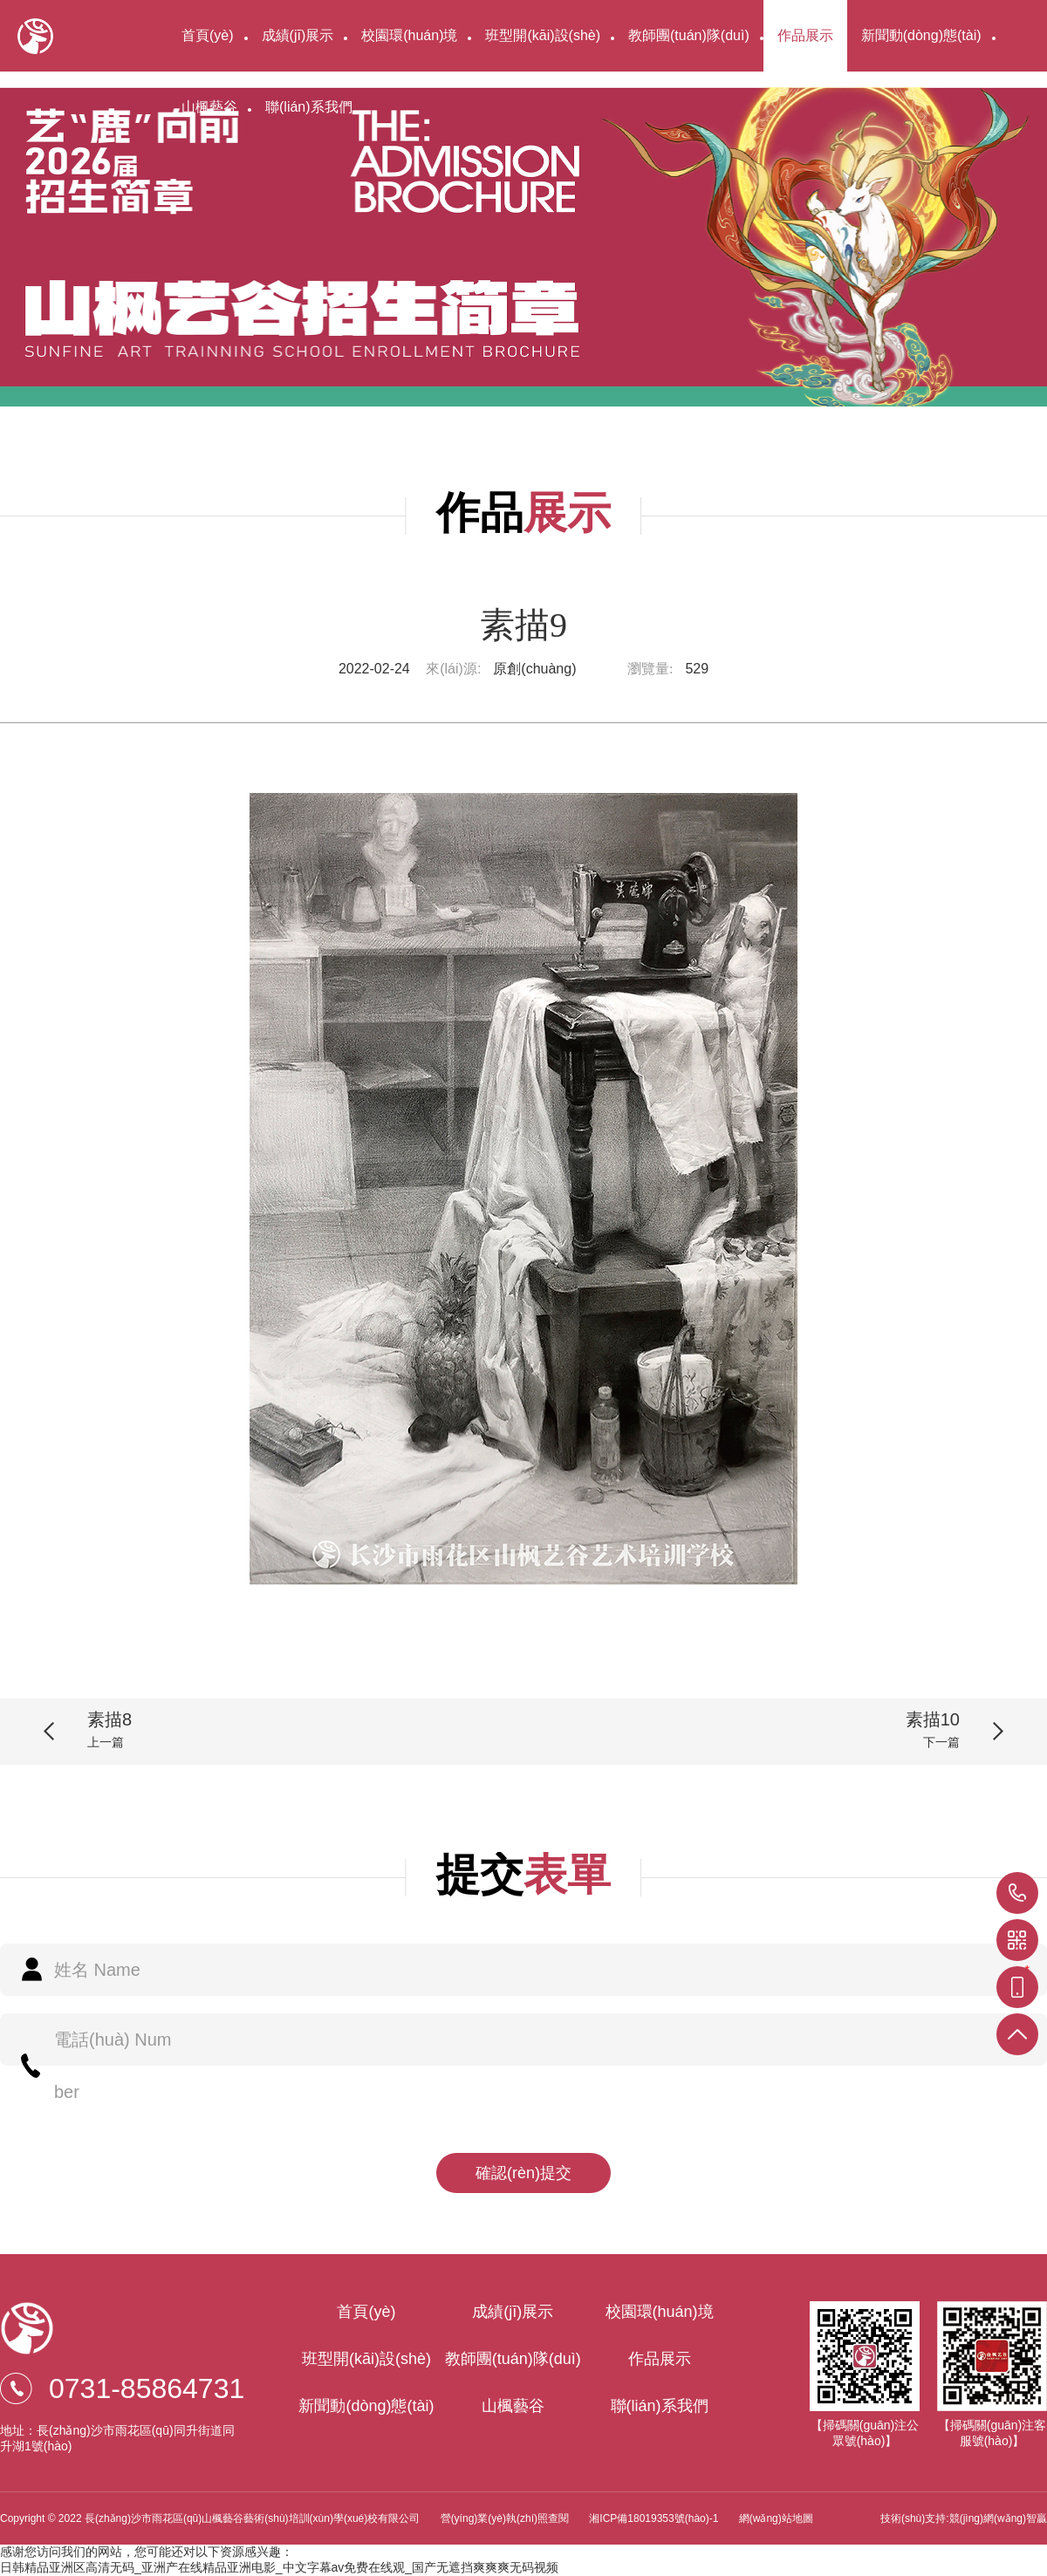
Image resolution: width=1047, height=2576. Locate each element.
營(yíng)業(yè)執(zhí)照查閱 (505, 2518)
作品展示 (805, 35)
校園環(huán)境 (409, 35)
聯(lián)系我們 (308, 106)
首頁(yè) (207, 35)
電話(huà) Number (112, 2065)
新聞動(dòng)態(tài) (921, 35)
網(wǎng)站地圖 (776, 2518)
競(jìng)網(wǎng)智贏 (998, 2518)
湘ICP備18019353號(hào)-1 (655, 2518)
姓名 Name (97, 1969)
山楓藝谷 (209, 106)
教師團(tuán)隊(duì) (688, 35)
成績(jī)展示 (298, 35)
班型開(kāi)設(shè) (542, 35)
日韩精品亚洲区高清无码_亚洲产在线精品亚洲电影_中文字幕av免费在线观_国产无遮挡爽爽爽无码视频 (279, 2567)
